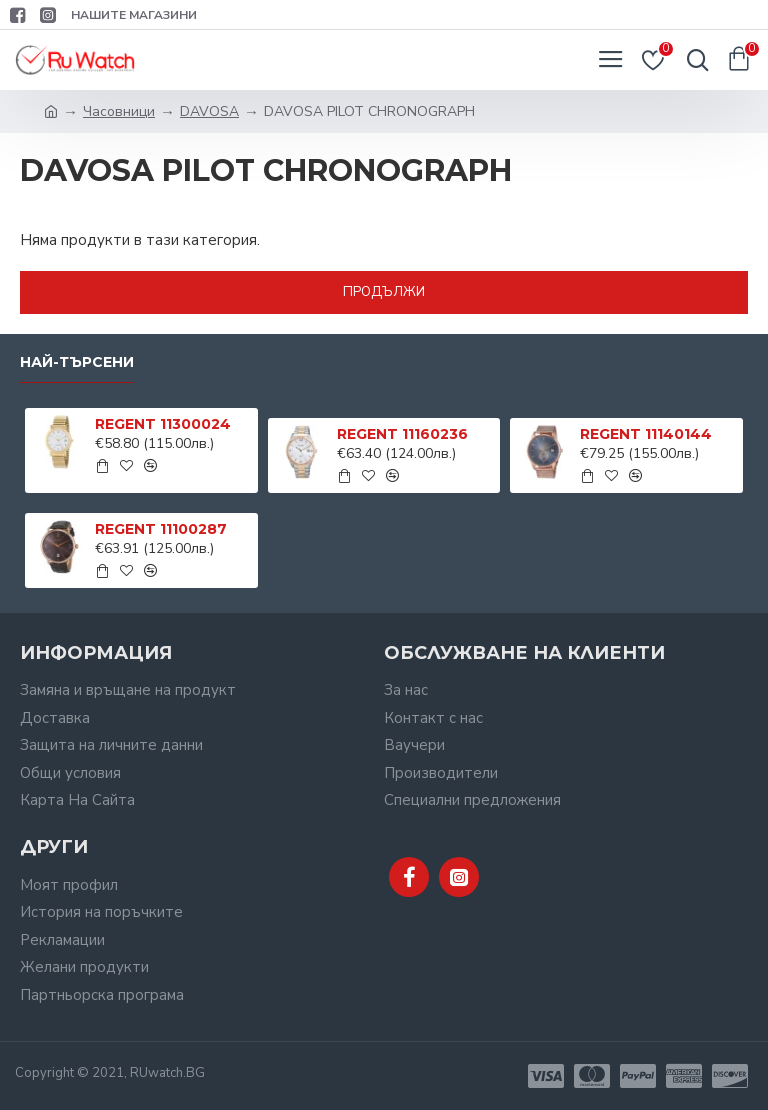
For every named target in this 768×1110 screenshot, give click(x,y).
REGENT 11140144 (646, 434)
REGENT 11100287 (161, 529)
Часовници (119, 111)
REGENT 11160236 (402, 434)
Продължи (384, 292)
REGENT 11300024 (163, 424)
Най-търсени (77, 362)
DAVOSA (209, 111)
